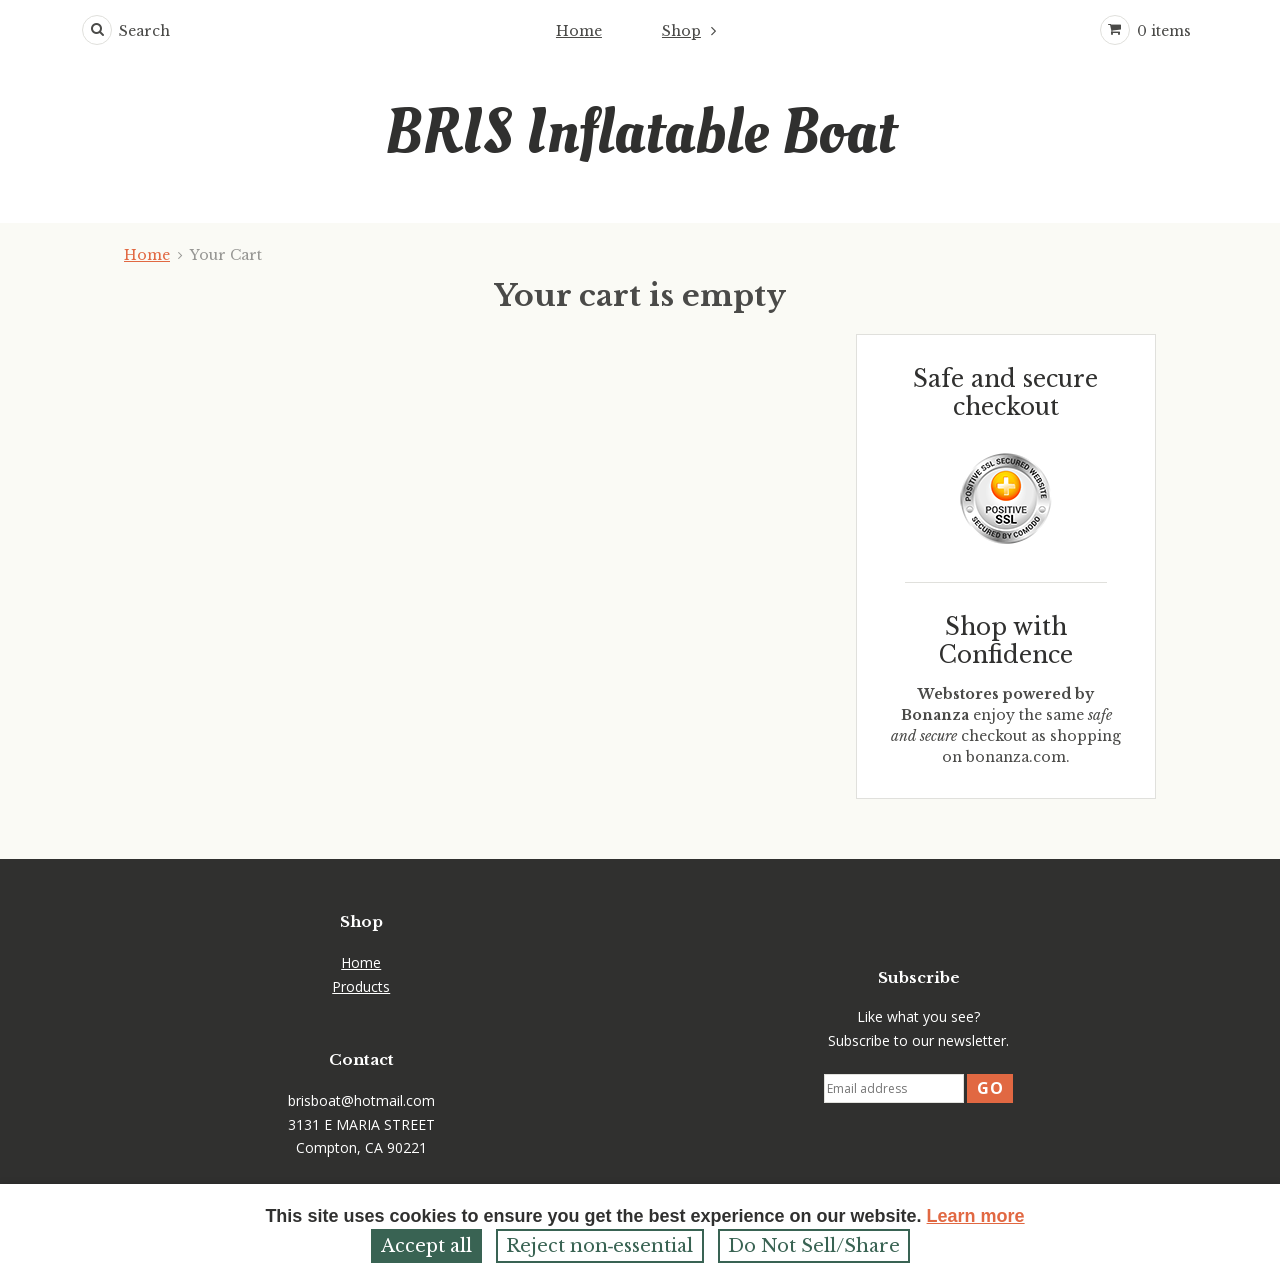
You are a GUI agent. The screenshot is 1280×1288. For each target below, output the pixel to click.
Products (361, 986)
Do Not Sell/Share (814, 1246)
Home (579, 31)
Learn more (976, 1216)
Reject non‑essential (600, 1246)
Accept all (426, 1246)
